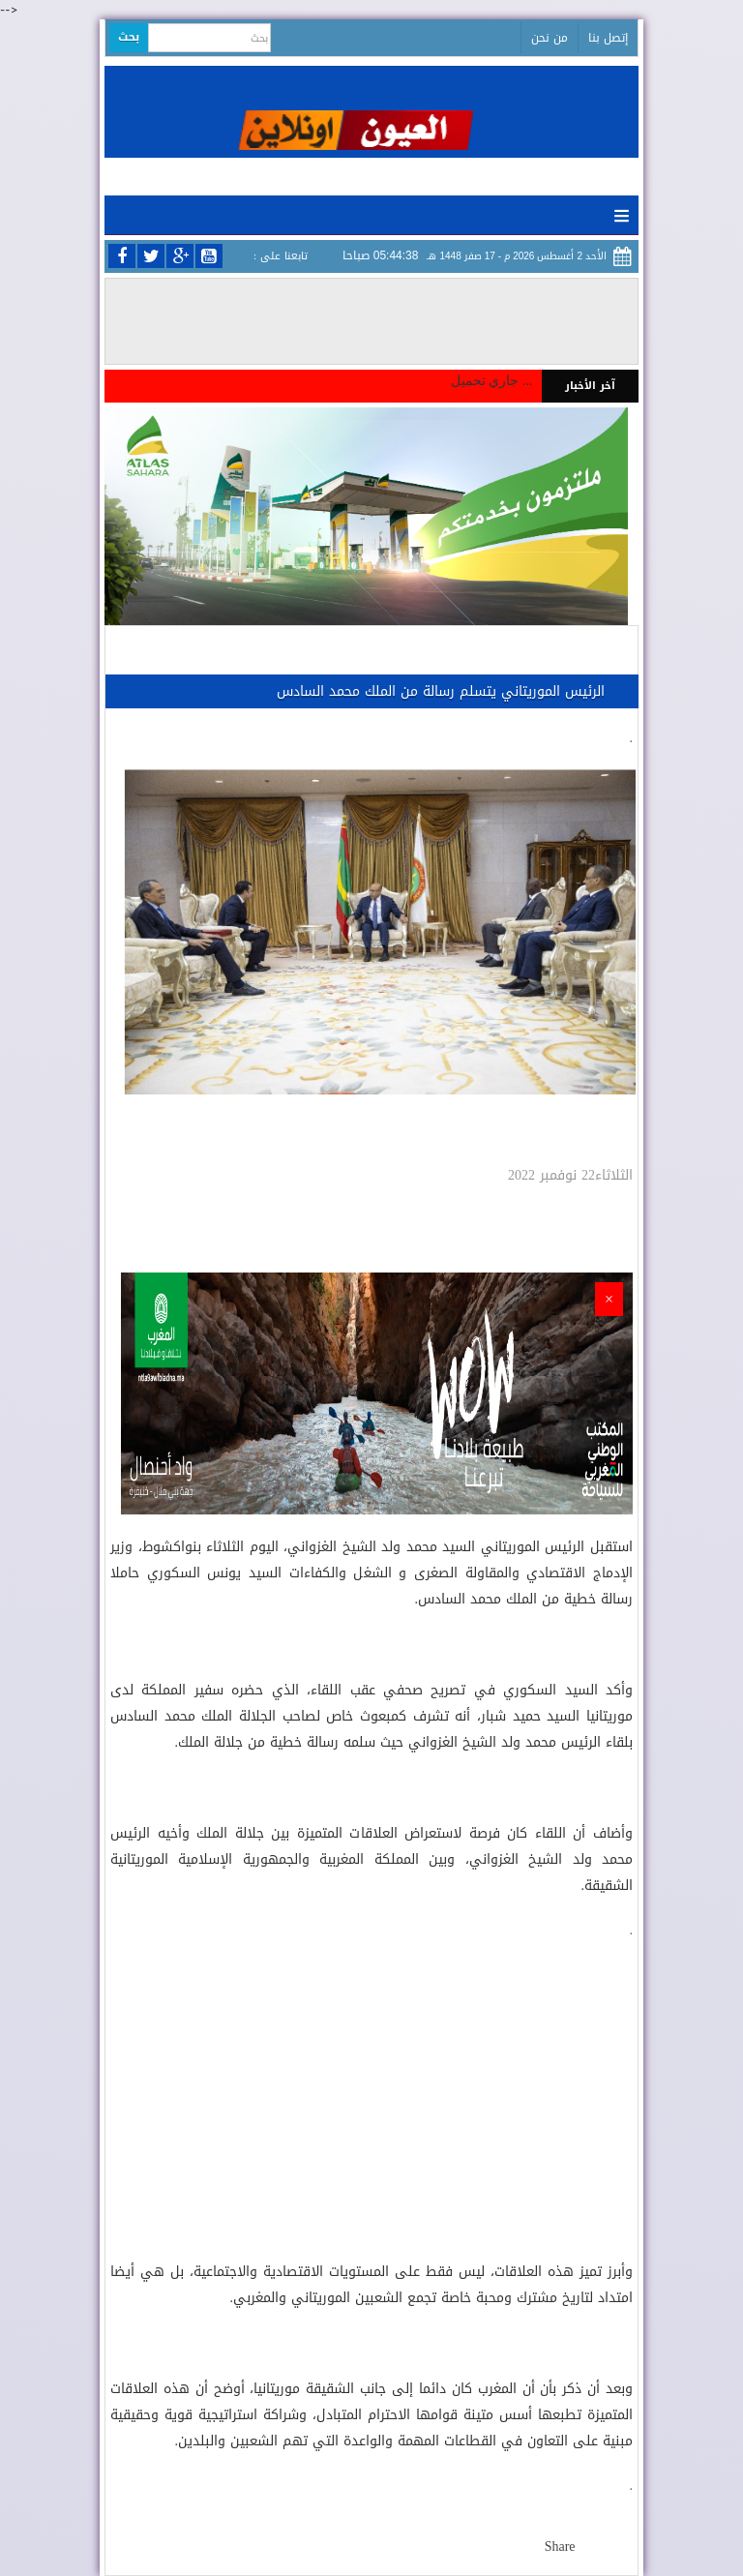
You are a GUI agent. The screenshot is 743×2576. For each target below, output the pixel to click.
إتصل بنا (608, 37)
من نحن (549, 37)
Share (560, 2546)
